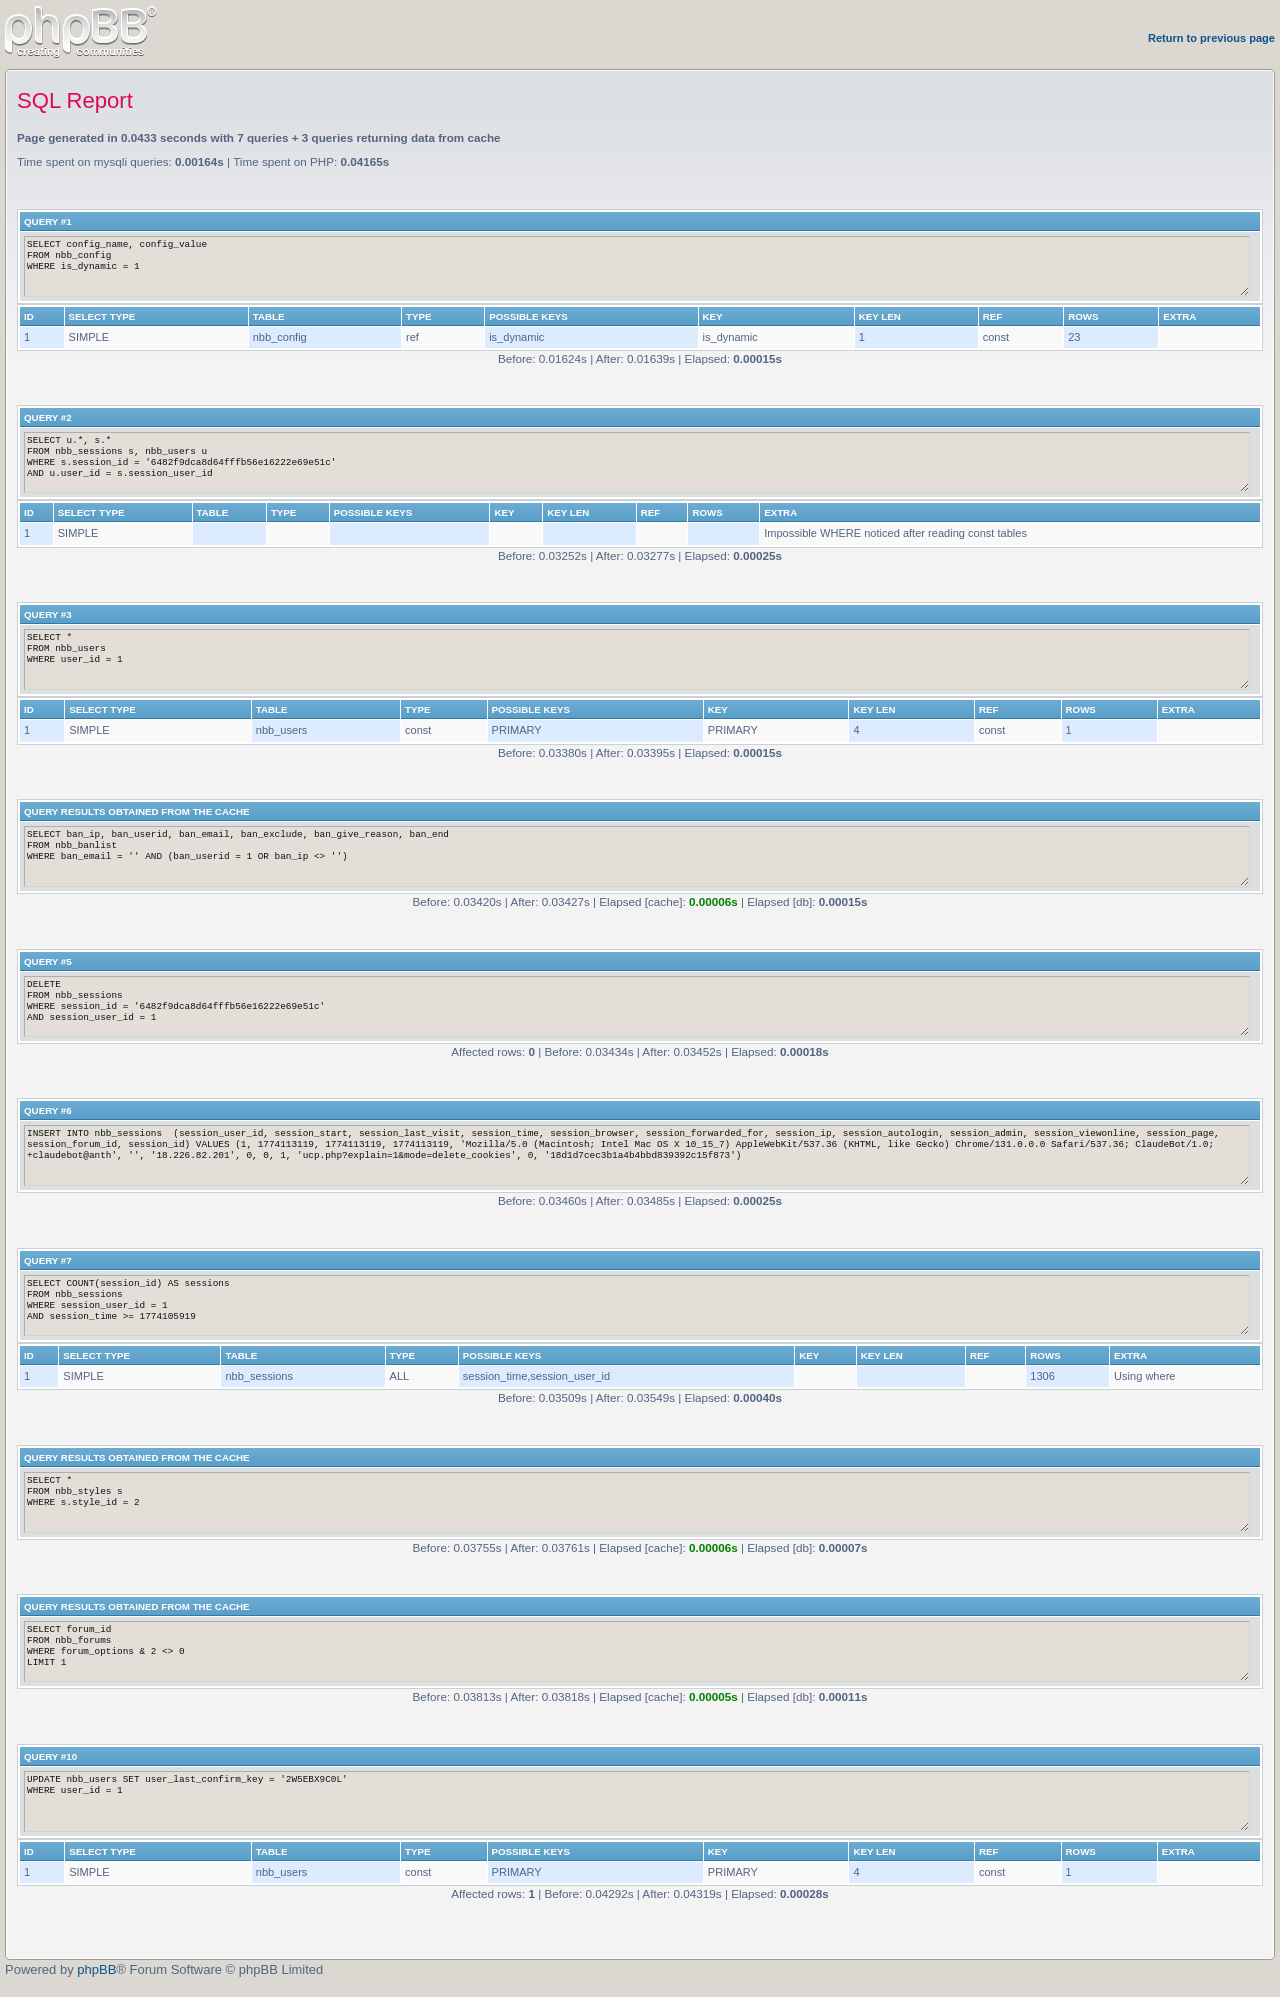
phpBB (96, 1969)
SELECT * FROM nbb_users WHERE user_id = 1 (637, 659)
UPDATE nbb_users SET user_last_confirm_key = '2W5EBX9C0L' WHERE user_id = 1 (637, 1801)
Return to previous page (1211, 38)
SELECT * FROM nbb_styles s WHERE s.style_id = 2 (637, 1502)
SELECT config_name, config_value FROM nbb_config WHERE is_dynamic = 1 (637, 266)
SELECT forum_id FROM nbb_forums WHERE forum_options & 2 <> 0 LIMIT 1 (637, 1651)
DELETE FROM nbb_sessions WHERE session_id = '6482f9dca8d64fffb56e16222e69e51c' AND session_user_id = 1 (637, 1006)
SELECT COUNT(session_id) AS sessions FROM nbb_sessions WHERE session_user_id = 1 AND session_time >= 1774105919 (637, 1305)
